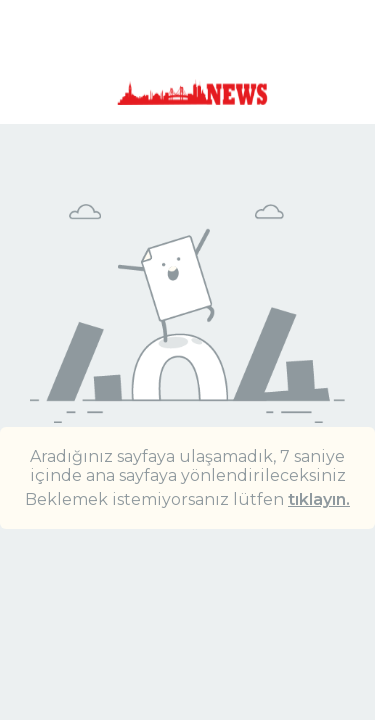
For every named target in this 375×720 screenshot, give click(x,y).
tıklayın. (319, 499)
